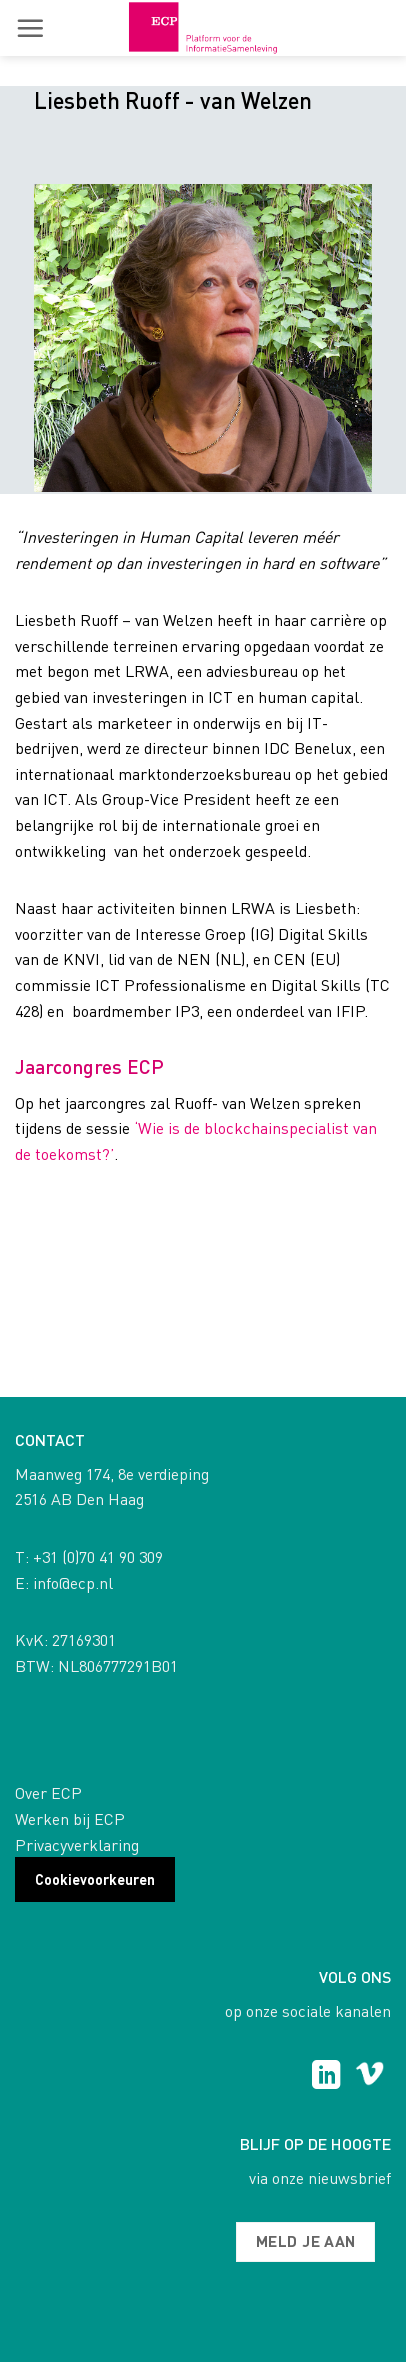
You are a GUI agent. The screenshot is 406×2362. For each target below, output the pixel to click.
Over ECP (48, 1792)
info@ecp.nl (73, 1582)
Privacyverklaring (77, 1844)
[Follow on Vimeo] (369, 2077)
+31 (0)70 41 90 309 (98, 1556)
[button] (30, 28)
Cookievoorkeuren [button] (95, 1879)
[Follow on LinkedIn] (326, 2077)
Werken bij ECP (70, 1818)
